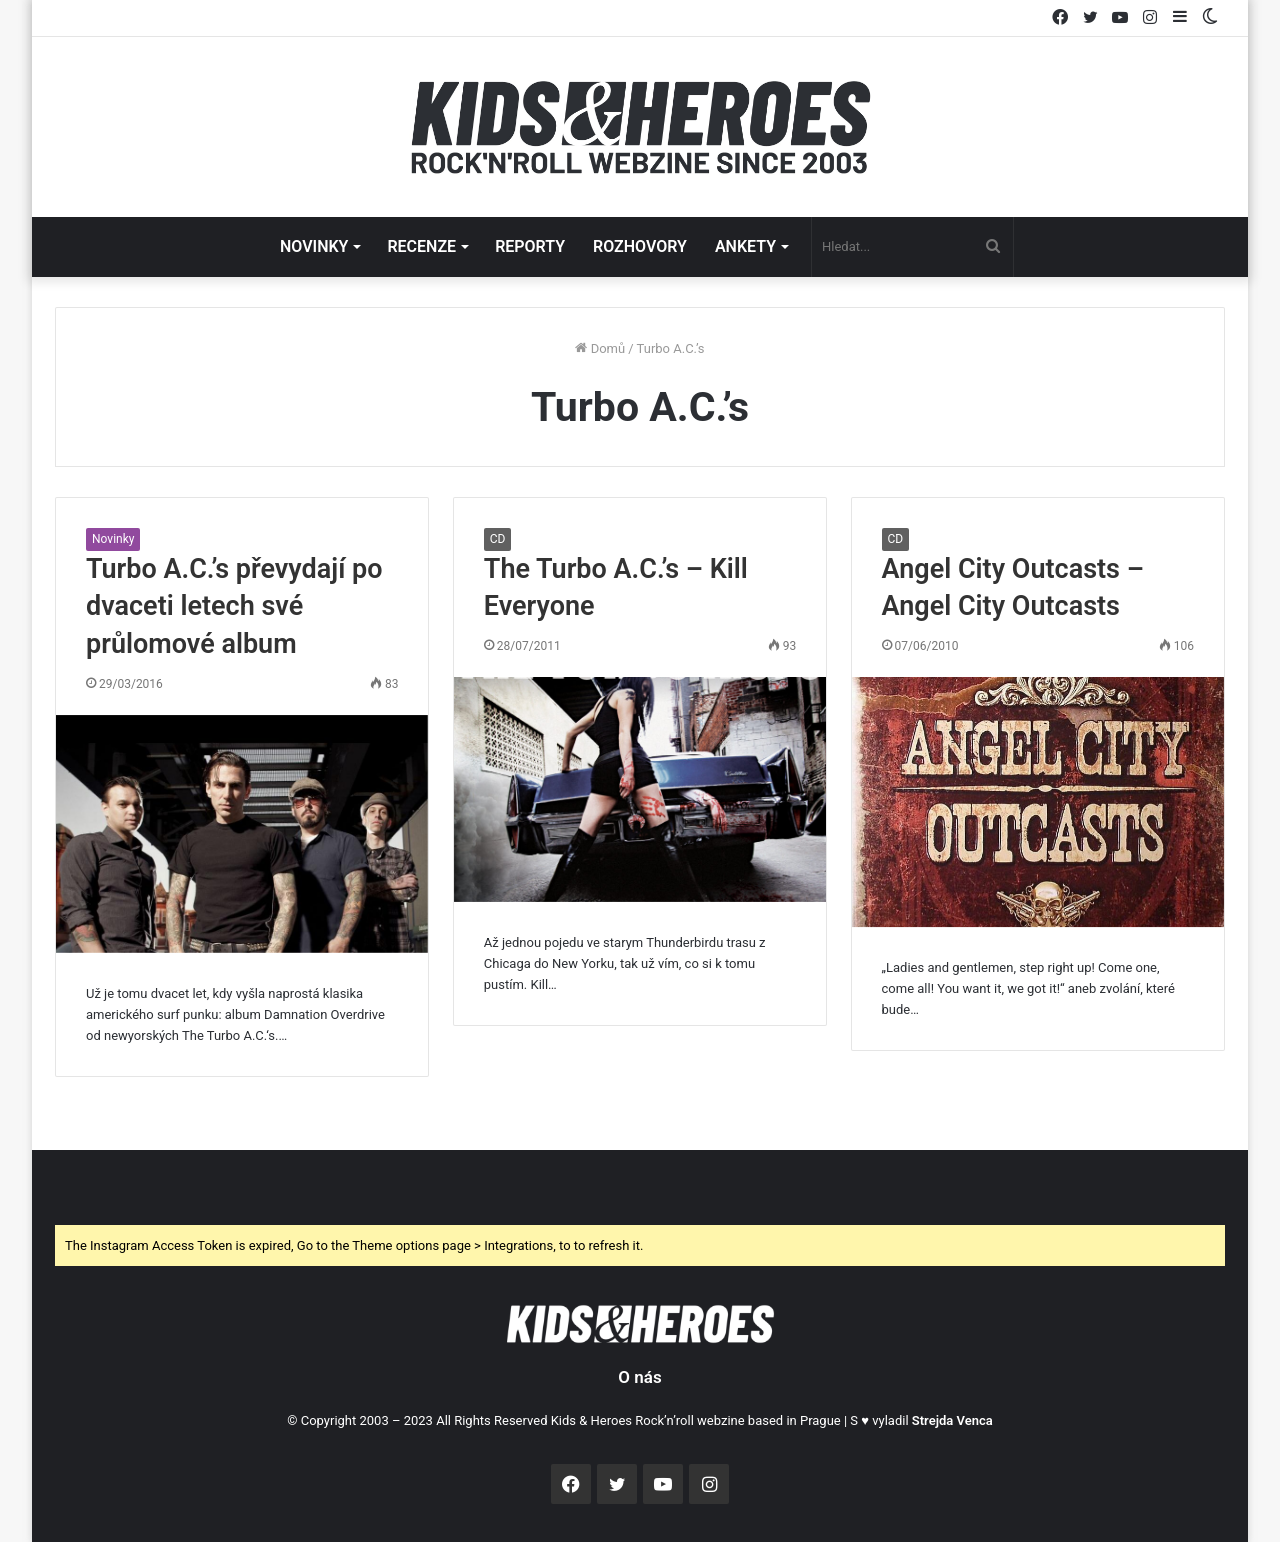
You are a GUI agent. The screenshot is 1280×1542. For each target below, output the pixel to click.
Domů (600, 348)
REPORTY (530, 246)
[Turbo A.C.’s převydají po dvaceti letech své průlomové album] (242, 834)
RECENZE (421, 246)
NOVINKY (314, 246)
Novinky (113, 539)
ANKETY (745, 246)
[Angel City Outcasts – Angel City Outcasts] (1038, 802)
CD (498, 539)
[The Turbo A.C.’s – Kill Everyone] (640, 789)
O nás (639, 1377)
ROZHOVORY (640, 246)
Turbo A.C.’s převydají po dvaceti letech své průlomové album (234, 607)
